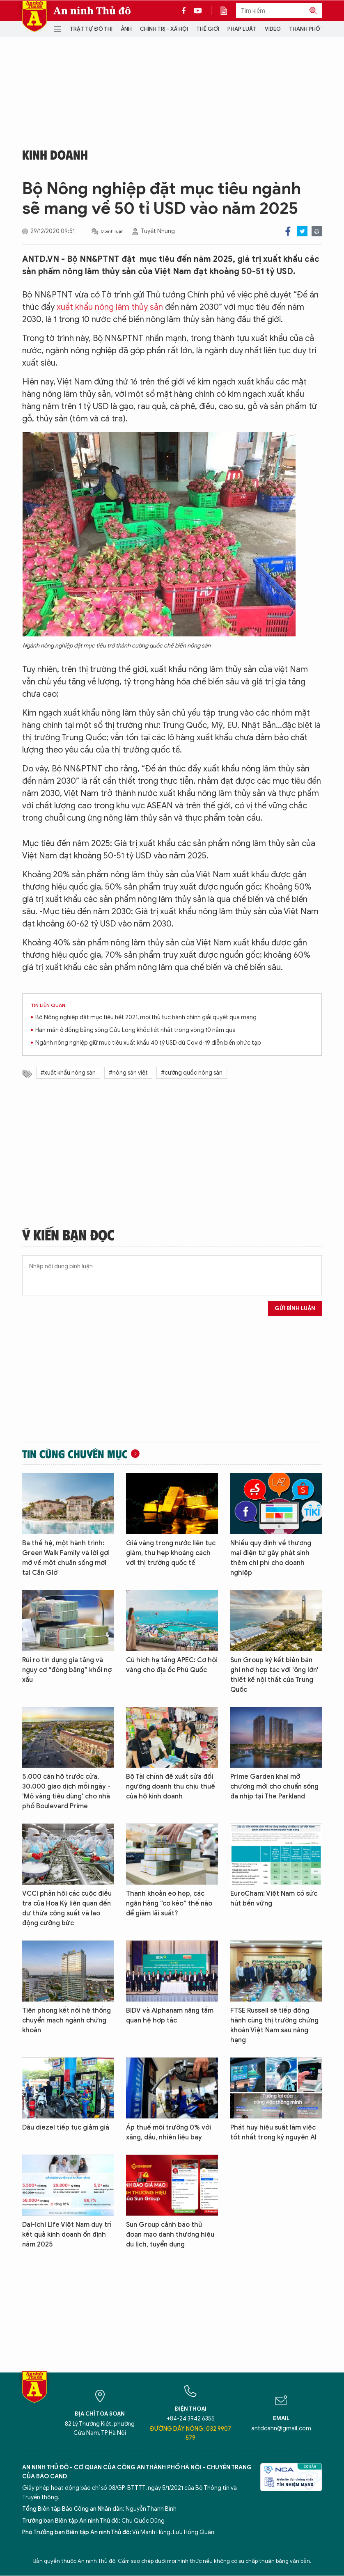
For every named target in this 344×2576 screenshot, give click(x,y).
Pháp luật (242, 28)
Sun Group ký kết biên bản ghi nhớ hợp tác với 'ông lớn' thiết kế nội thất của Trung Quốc (274, 1675)
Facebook (288, 231)
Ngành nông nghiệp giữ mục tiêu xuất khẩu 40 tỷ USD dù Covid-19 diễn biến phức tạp (148, 1042)
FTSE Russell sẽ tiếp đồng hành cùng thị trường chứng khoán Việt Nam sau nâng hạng (274, 2025)
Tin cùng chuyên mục (75, 1454)
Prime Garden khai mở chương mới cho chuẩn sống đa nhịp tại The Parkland (274, 1786)
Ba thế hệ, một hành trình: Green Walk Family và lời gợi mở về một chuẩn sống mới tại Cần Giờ (66, 1558)
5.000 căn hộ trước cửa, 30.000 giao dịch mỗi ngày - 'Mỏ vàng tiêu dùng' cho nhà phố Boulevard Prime (66, 1791)
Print (317, 231)
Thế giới (207, 28)
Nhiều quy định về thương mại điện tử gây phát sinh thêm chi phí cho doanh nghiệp (270, 1558)
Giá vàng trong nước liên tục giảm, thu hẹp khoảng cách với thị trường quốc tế (171, 1553)
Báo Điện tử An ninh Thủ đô (34, 16)
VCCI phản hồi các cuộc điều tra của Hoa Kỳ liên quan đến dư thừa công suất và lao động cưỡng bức (67, 1908)
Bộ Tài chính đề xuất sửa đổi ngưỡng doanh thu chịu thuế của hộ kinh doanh (170, 1786)
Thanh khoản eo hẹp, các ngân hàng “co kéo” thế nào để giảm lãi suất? (169, 1903)
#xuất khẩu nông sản (68, 1072)
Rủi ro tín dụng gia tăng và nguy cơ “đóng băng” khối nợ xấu (67, 1670)
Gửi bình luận (295, 1308)
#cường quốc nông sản (191, 1072)
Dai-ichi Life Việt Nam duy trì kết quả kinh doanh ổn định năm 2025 (67, 2235)
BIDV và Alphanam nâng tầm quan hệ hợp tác (169, 2015)
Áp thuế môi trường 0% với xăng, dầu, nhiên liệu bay (168, 2132)
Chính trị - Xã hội (164, 28)
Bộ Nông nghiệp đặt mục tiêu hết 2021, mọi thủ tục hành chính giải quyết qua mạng (146, 1017)
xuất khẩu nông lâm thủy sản (110, 307)
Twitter (302, 231)
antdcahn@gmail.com (281, 2428)
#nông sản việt (128, 1072)
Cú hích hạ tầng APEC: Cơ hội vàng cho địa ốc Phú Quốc (172, 1665)
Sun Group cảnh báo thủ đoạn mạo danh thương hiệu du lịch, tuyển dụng (170, 2235)
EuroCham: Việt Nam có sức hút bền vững (273, 1899)
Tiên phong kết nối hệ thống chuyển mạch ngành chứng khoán (66, 2020)
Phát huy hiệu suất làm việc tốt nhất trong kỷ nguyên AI (273, 2132)
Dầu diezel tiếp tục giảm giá (65, 2127)
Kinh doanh (55, 154)
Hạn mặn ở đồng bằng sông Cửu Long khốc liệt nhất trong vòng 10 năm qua (135, 1030)
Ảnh (126, 28)
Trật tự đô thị (91, 28)
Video (273, 28)
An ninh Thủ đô (92, 11)
